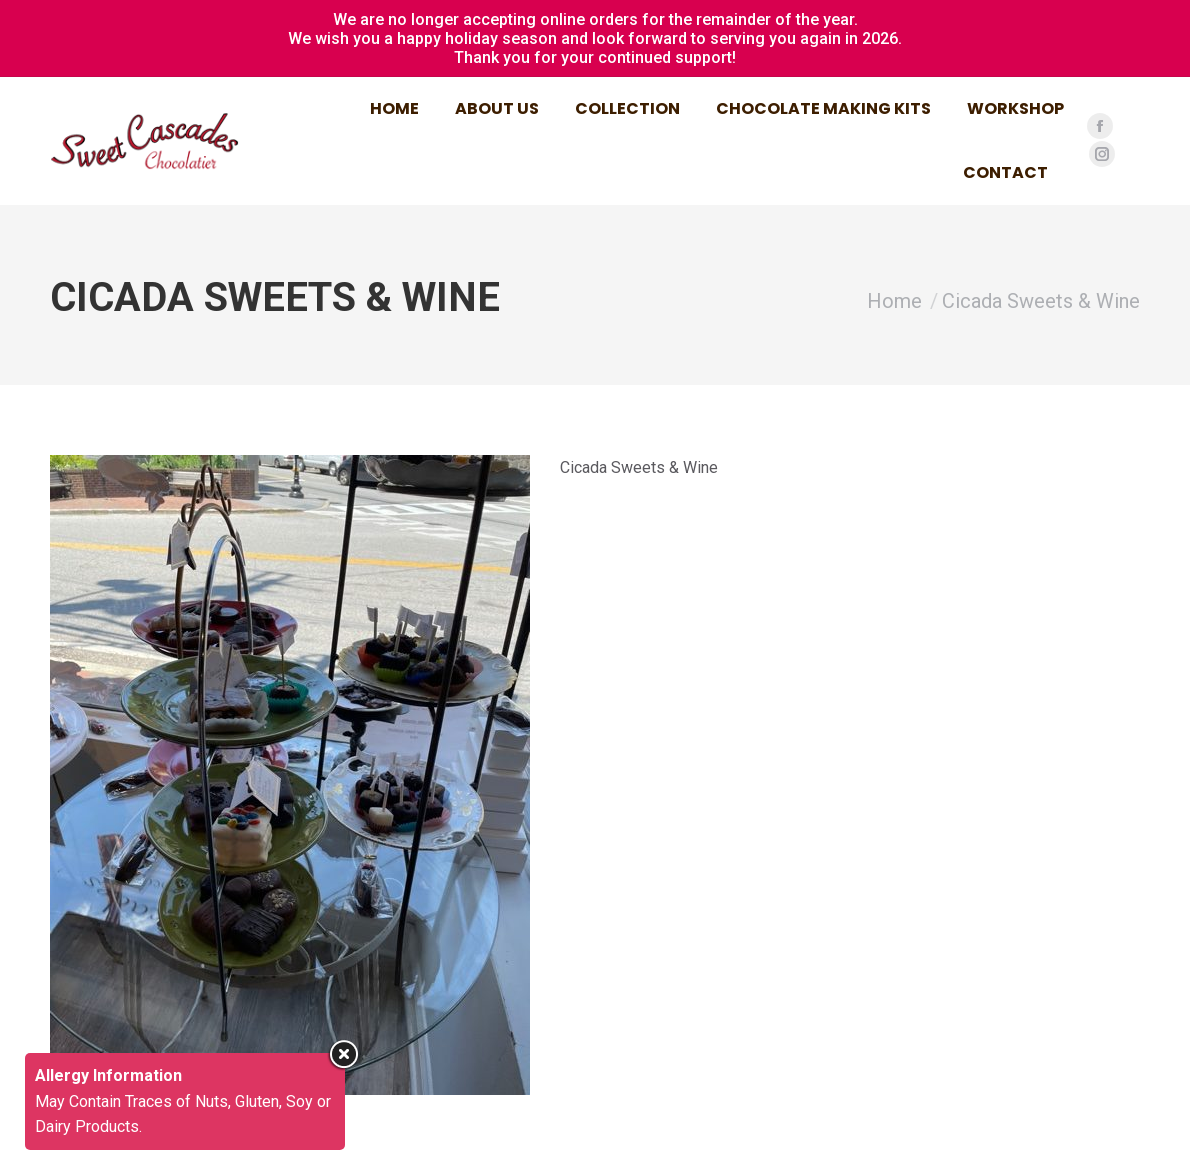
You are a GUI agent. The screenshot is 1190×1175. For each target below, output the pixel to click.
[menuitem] (394, 109)
